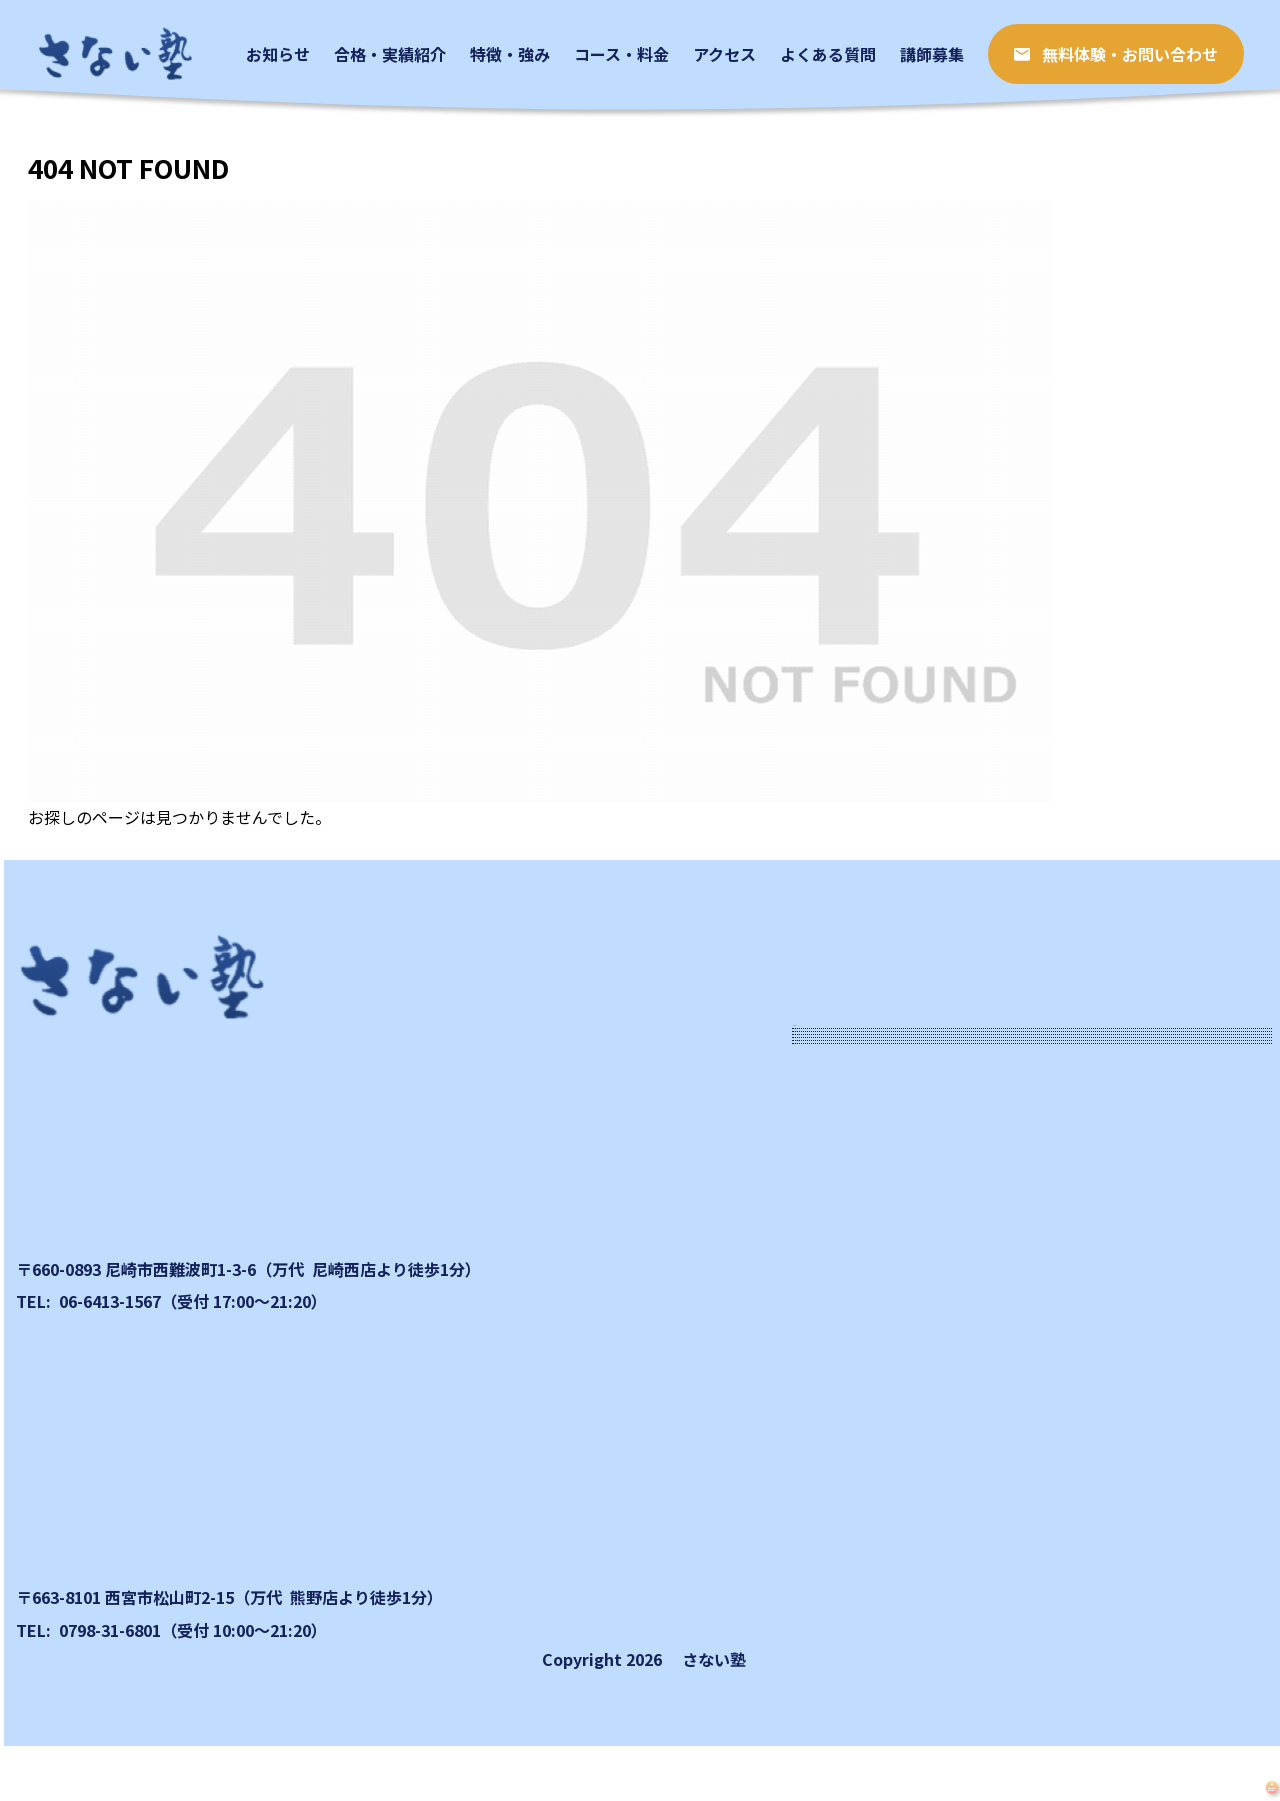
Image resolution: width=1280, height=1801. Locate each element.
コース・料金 (867, 1295)
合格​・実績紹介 (876, 1172)
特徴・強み (860, 1234)
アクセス (851, 1357)
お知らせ (852, 1110)
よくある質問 (868, 1419)
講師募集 (852, 1481)
